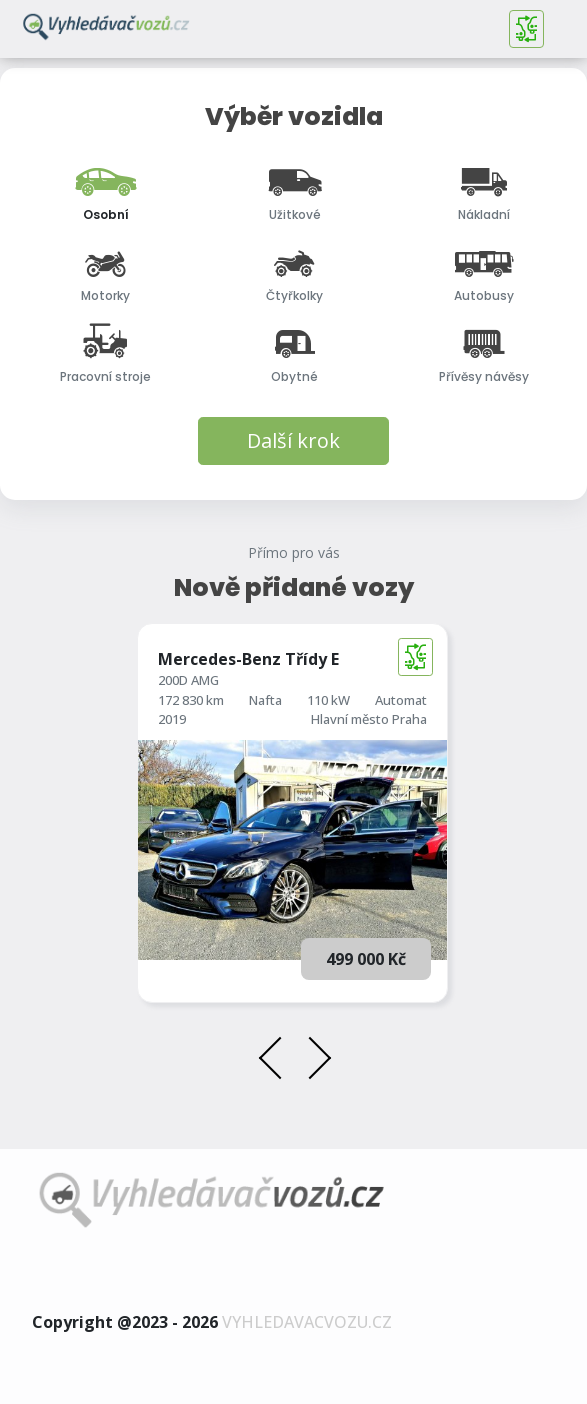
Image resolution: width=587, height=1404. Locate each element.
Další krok (293, 440)
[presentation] (277, 1061)
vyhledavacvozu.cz (307, 1322)
